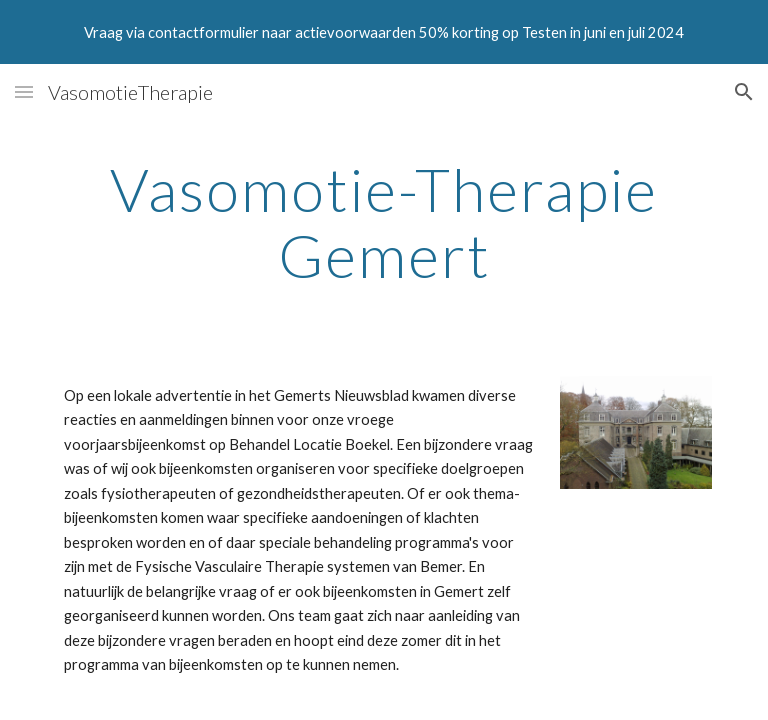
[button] (24, 91)
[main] (383, 222)
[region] (384, 32)
